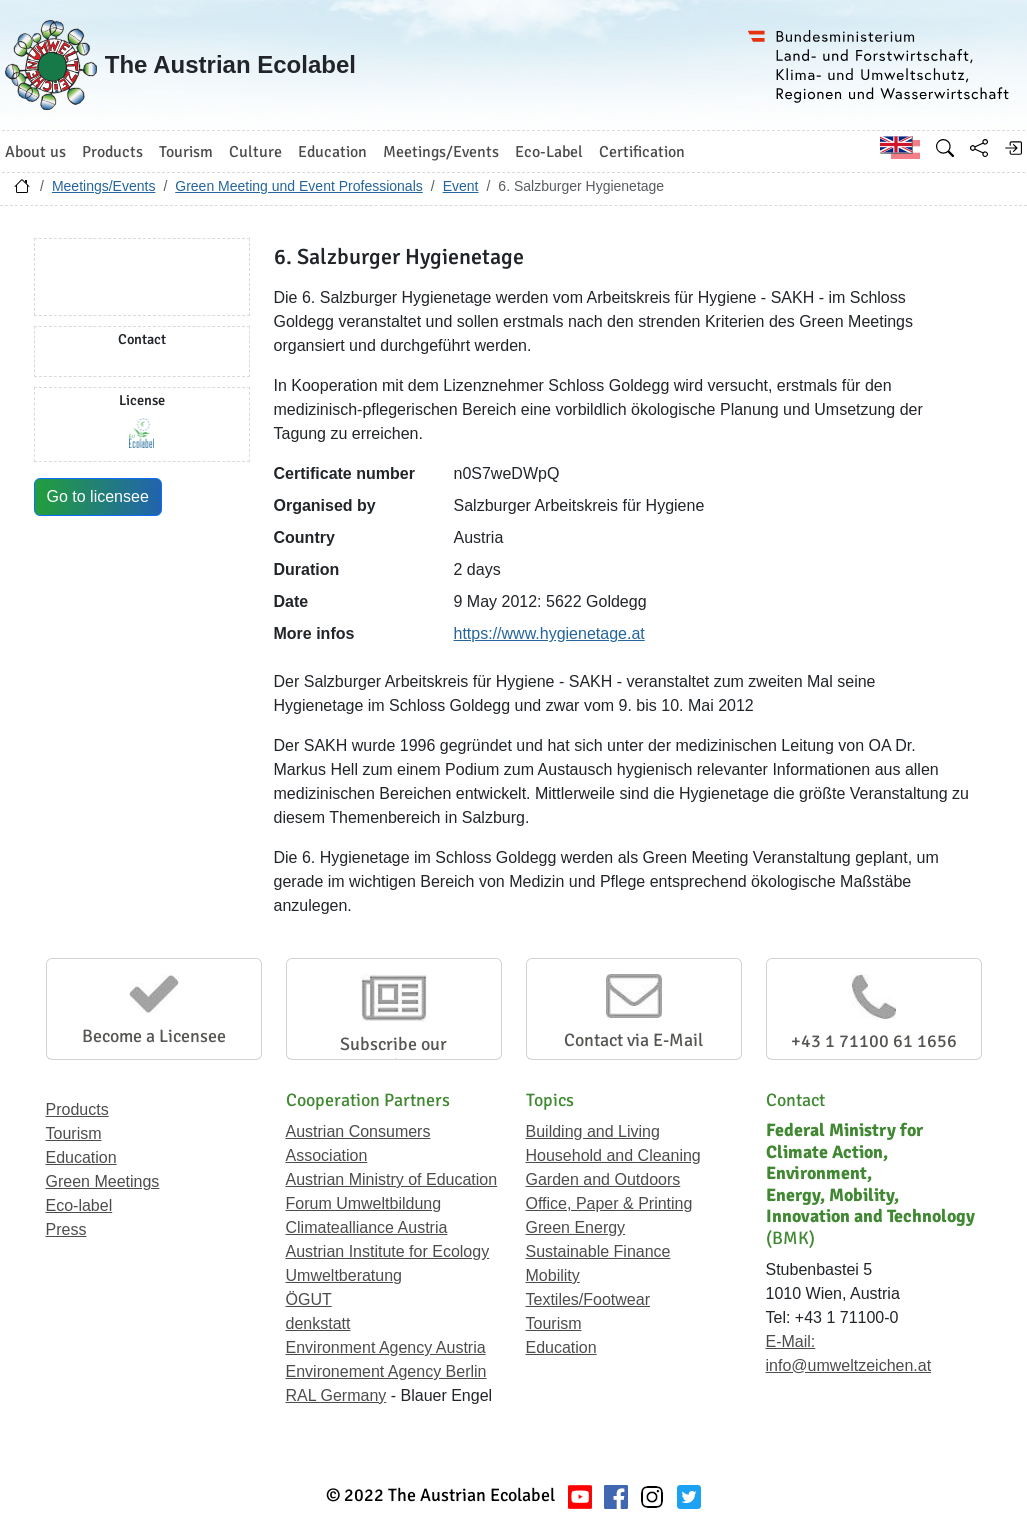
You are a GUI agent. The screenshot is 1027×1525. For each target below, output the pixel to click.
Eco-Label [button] (549, 152)
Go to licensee (98, 496)
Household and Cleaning (613, 1155)
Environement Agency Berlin (386, 1371)
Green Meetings (103, 1181)
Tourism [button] (186, 152)
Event (461, 186)
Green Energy (576, 1227)
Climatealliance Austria (367, 1227)
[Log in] (1013, 148)
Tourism (74, 1133)
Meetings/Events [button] (441, 152)
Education (81, 1157)
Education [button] (332, 152)
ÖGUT (309, 1299)
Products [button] (112, 152)
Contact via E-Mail (633, 1040)
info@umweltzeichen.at (849, 1365)
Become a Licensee (154, 1036)
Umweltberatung (344, 1275)
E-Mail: (791, 1341)
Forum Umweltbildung (364, 1203)
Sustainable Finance (598, 1251)
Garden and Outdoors (603, 1179)
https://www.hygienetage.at (549, 633)
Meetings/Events (104, 186)
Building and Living (593, 1131)
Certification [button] (642, 152)
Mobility (553, 1275)
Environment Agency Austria (386, 1347)
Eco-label (79, 1205)
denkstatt (318, 1323)
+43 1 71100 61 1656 (874, 1041)
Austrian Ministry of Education (392, 1179)
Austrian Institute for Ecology (388, 1251)
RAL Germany (336, 1395)
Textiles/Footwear (588, 1299)
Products (77, 1109)
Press (66, 1229)
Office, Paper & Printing (609, 1203)
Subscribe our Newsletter (393, 1055)
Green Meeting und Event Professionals (298, 186)
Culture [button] (255, 152)
